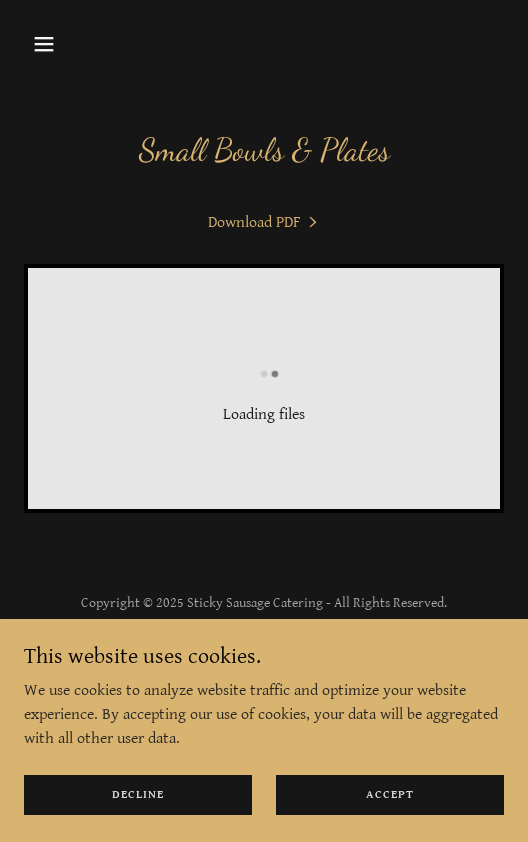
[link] (264, 222)
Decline (138, 794)
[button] (60, 44)
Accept (390, 794)
